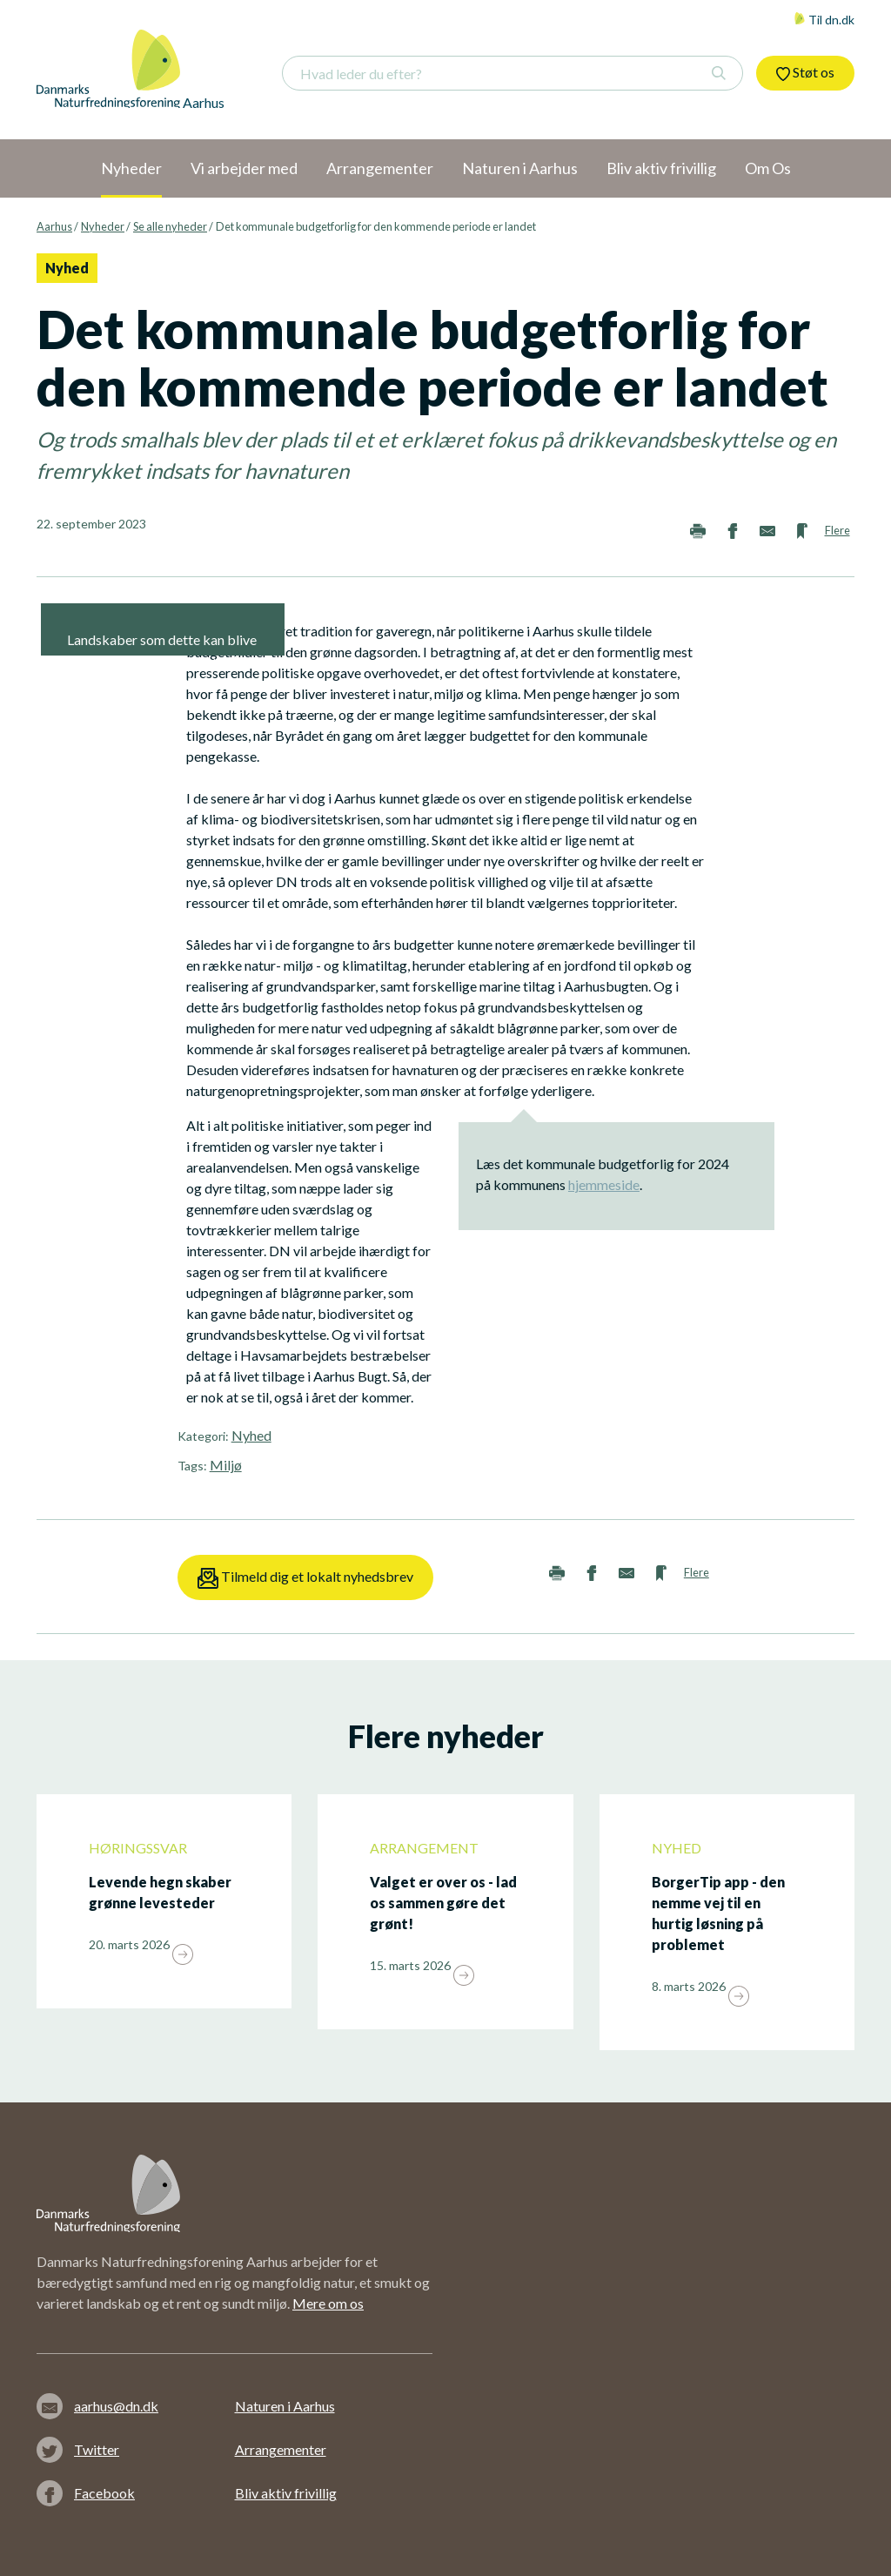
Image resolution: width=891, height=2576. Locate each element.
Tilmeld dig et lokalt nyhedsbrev (305, 1578)
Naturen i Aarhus (285, 2406)
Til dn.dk (824, 19)
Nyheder (102, 226)
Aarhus (54, 226)
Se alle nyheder (170, 226)
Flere (837, 530)
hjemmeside (604, 1184)
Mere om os (328, 2303)
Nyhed (251, 1435)
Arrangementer (280, 2449)
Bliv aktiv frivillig (286, 2493)
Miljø (226, 1464)
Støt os (805, 72)
